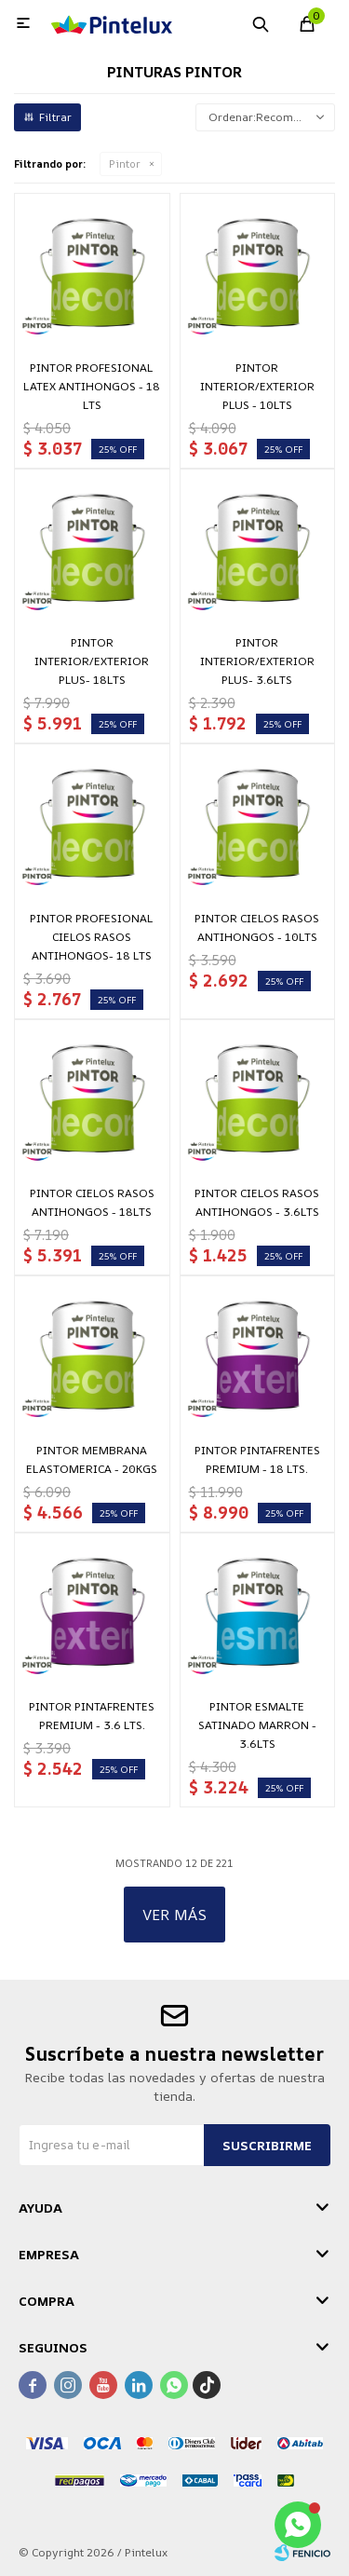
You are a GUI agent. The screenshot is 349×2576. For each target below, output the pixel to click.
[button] (260, 23)
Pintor (125, 163)
